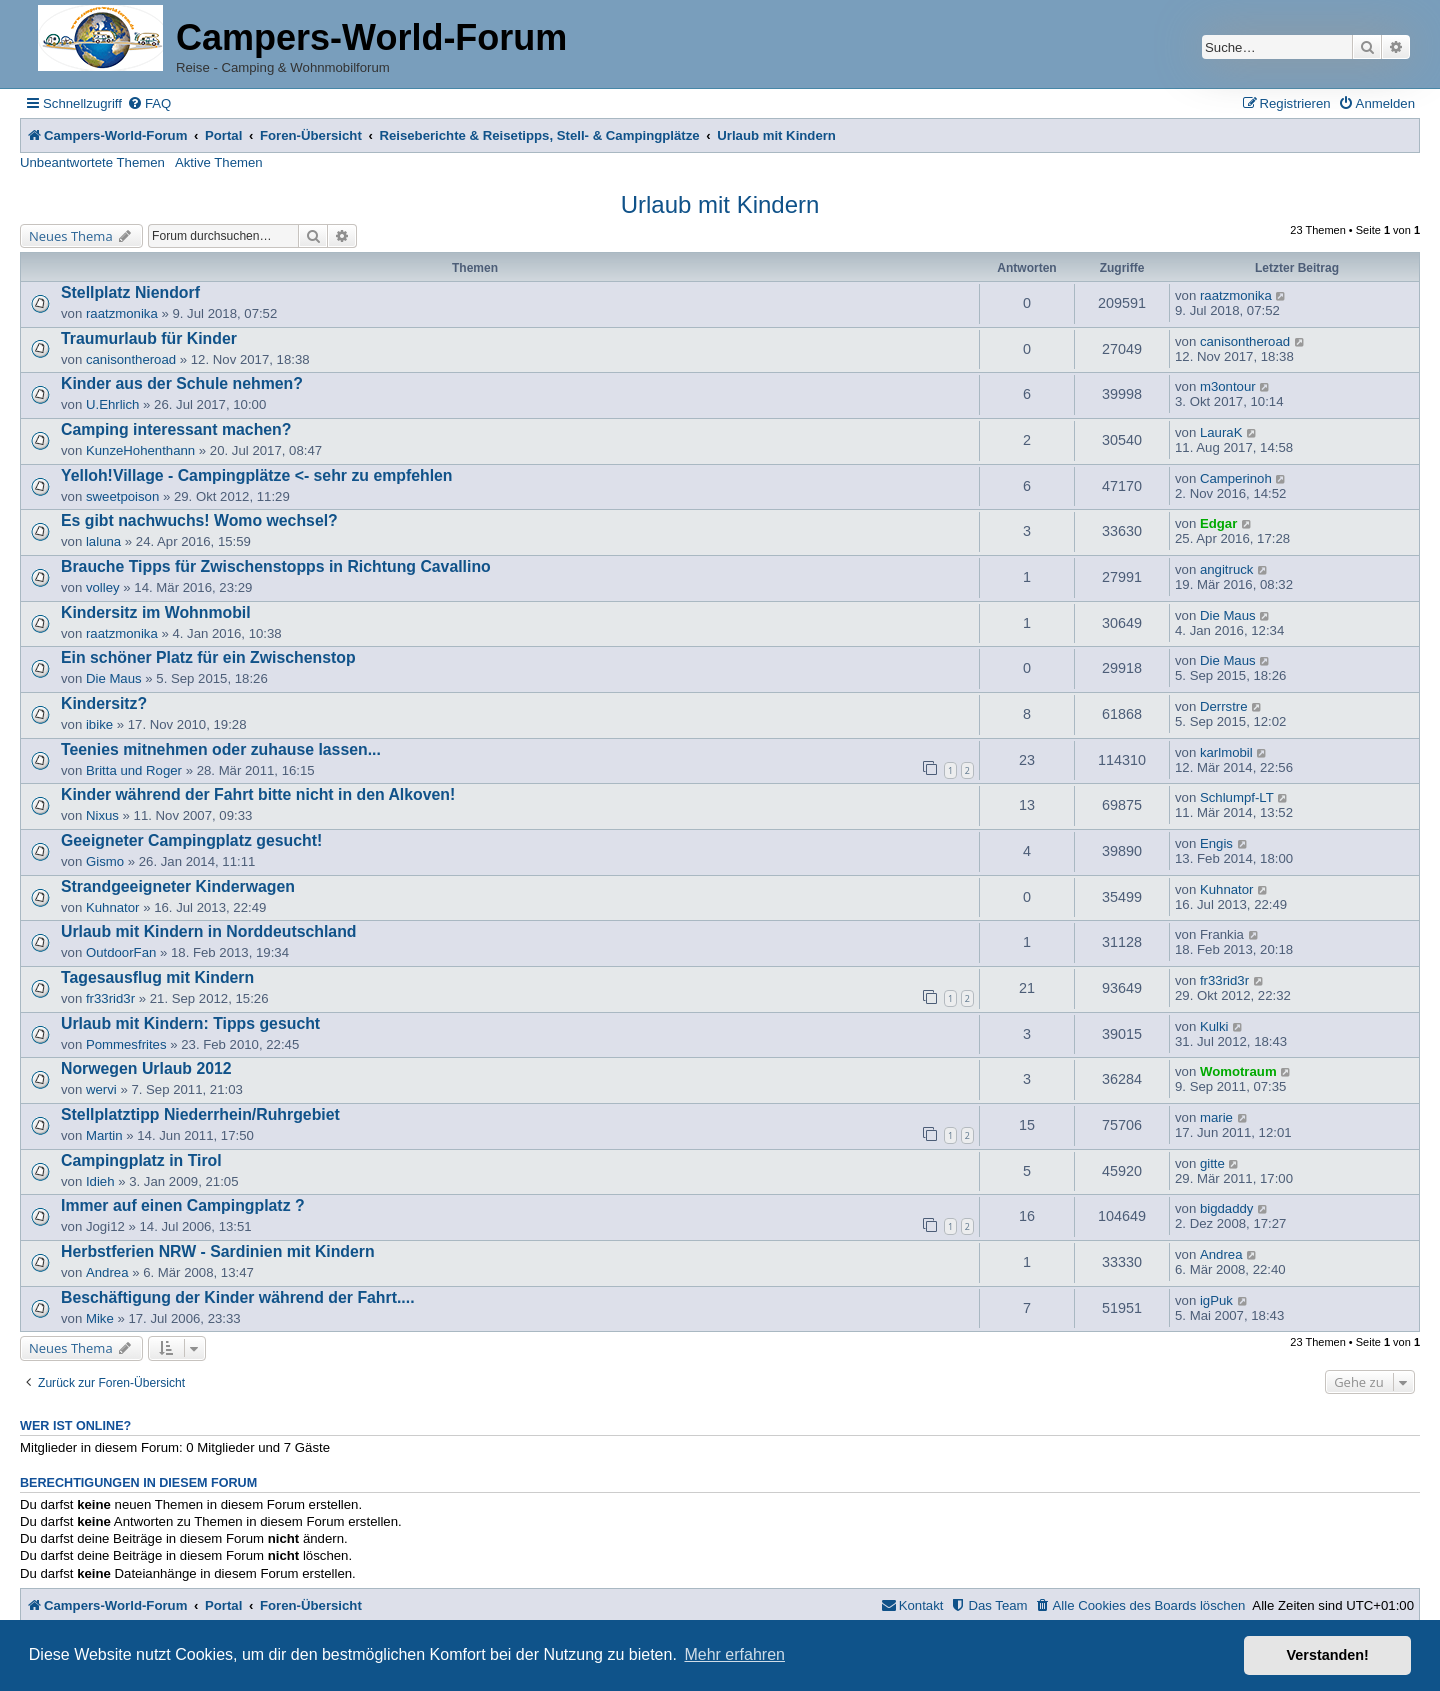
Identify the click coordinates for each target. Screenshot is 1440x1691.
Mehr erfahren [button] (734, 1654)
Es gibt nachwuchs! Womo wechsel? (199, 520)
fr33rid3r (110, 998)
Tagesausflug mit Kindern (157, 977)
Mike (100, 1318)
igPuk (1216, 1300)
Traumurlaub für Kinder (149, 338)
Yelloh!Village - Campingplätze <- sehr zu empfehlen (257, 475)
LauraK (1221, 432)
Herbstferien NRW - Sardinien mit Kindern (218, 1251)
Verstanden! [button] (1328, 1655)
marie (1216, 1117)
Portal (223, 135)
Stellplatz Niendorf (130, 292)
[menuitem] (149, 103)
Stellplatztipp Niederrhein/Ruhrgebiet (200, 1114)
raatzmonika (122, 313)
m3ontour (1228, 386)
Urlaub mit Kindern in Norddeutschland (208, 931)
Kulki (1214, 1026)
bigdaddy (1227, 1208)
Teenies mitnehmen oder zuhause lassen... (221, 749)
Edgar (1218, 523)
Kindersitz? (104, 703)
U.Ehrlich (113, 404)
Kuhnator (113, 907)
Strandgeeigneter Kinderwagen (178, 886)
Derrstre (1224, 706)
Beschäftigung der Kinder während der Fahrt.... (238, 1297)
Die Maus (1228, 615)
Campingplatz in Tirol (141, 1160)
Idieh (100, 1181)
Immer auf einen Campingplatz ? (183, 1205)
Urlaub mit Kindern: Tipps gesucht (190, 1023)
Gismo (105, 861)
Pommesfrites (126, 1044)
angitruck (1227, 569)
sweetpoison (122, 496)
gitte (1212, 1163)
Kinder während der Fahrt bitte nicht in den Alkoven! (258, 794)
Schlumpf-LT (1237, 797)
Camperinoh (1236, 478)
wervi (101, 1089)
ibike (99, 724)
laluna (103, 541)
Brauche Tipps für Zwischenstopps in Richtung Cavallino (276, 566)
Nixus (102, 815)
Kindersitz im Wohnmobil (156, 612)
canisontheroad (131, 359)
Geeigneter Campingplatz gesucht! (191, 840)
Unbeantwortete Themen (92, 162)
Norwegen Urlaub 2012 (146, 1068)
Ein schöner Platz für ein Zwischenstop (208, 657)
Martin (104, 1135)
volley (103, 587)
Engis (1216, 843)
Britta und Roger (134, 770)
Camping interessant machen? (176, 429)
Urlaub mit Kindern (720, 204)
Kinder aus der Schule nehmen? (182, 383)
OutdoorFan (121, 952)
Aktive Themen (219, 162)
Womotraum (1238, 1071)
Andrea (107, 1272)
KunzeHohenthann (140, 450)
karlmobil (1226, 752)
